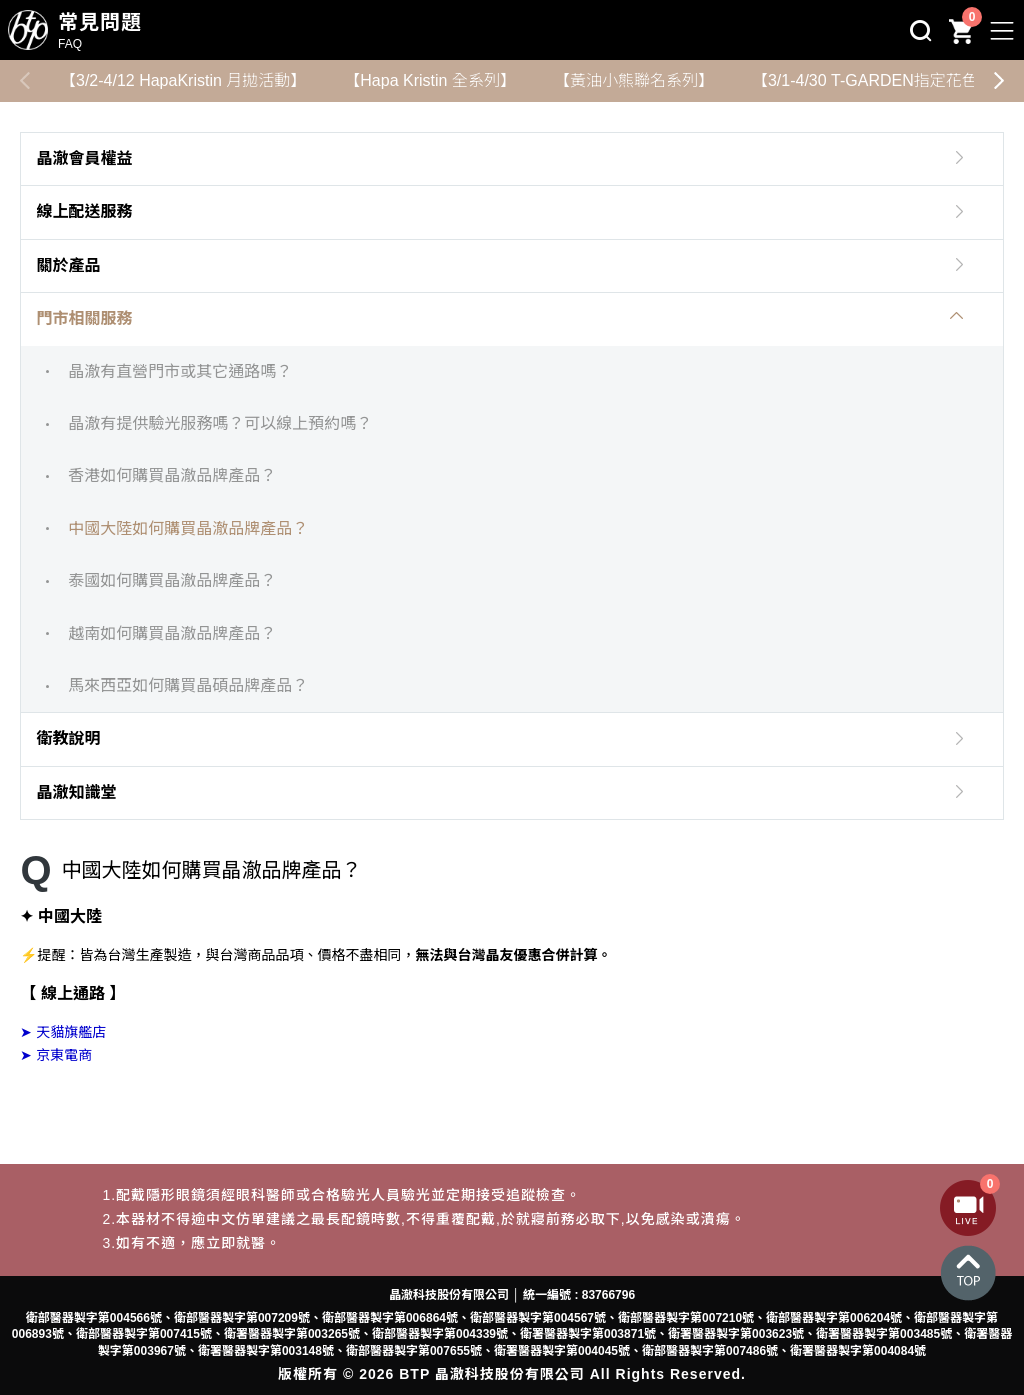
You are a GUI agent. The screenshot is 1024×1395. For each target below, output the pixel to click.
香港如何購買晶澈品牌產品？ (172, 475)
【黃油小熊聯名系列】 (634, 80)
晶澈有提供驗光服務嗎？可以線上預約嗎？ (220, 423)
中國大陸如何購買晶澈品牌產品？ (188, 528)
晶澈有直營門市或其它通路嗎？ (180, 371)
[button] (999, 81)
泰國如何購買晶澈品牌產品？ (172, 580)
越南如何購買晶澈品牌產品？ (172, 633)
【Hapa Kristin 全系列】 (430, 80)
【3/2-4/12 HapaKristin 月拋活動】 (183, 80)
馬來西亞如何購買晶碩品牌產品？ (188, 685)
